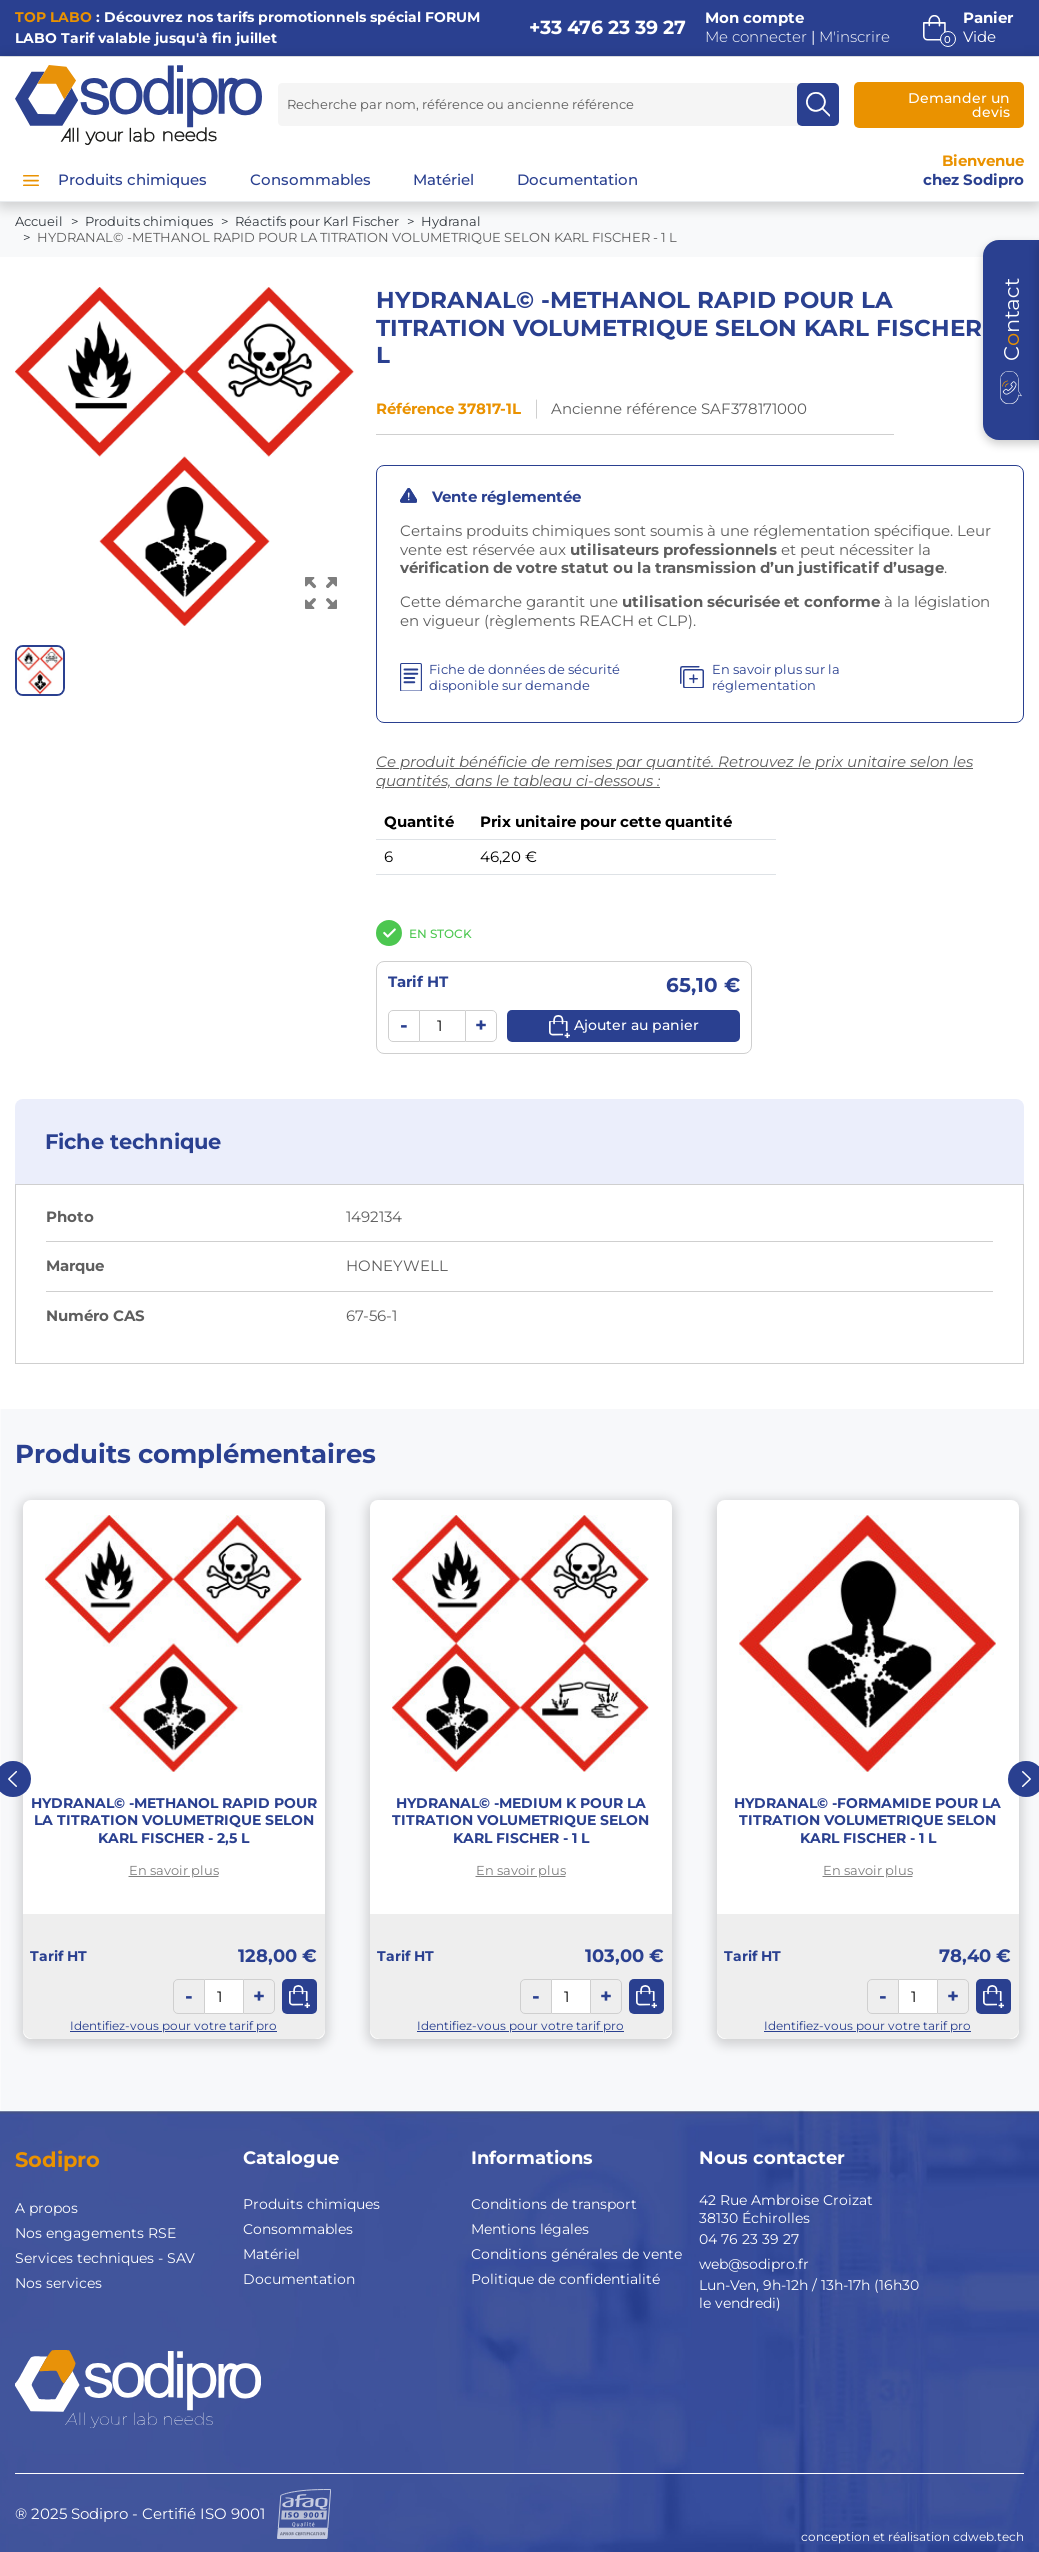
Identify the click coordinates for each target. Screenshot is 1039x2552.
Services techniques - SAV (105, 2258)
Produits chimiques (311, 2204)
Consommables (298, 2229)
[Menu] (31, 180)
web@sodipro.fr (754, 2264)
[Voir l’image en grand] (321, 593)
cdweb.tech (988, 2536)
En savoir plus (174, 1870)
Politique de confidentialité (565, 2279)
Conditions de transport (554, 2204)
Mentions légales (530, 2229)
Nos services (58, 2283)
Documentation (299, 2279)
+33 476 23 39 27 (607, 27)
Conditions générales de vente (576, 2254)
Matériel (271, 2254)
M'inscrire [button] (854, 37)
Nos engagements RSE (95, 2233)
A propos (46, 2208)
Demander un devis (959, 105)
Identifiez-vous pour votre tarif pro (173, 2025)
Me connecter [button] (756, 37)
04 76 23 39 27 (749, 2239)
